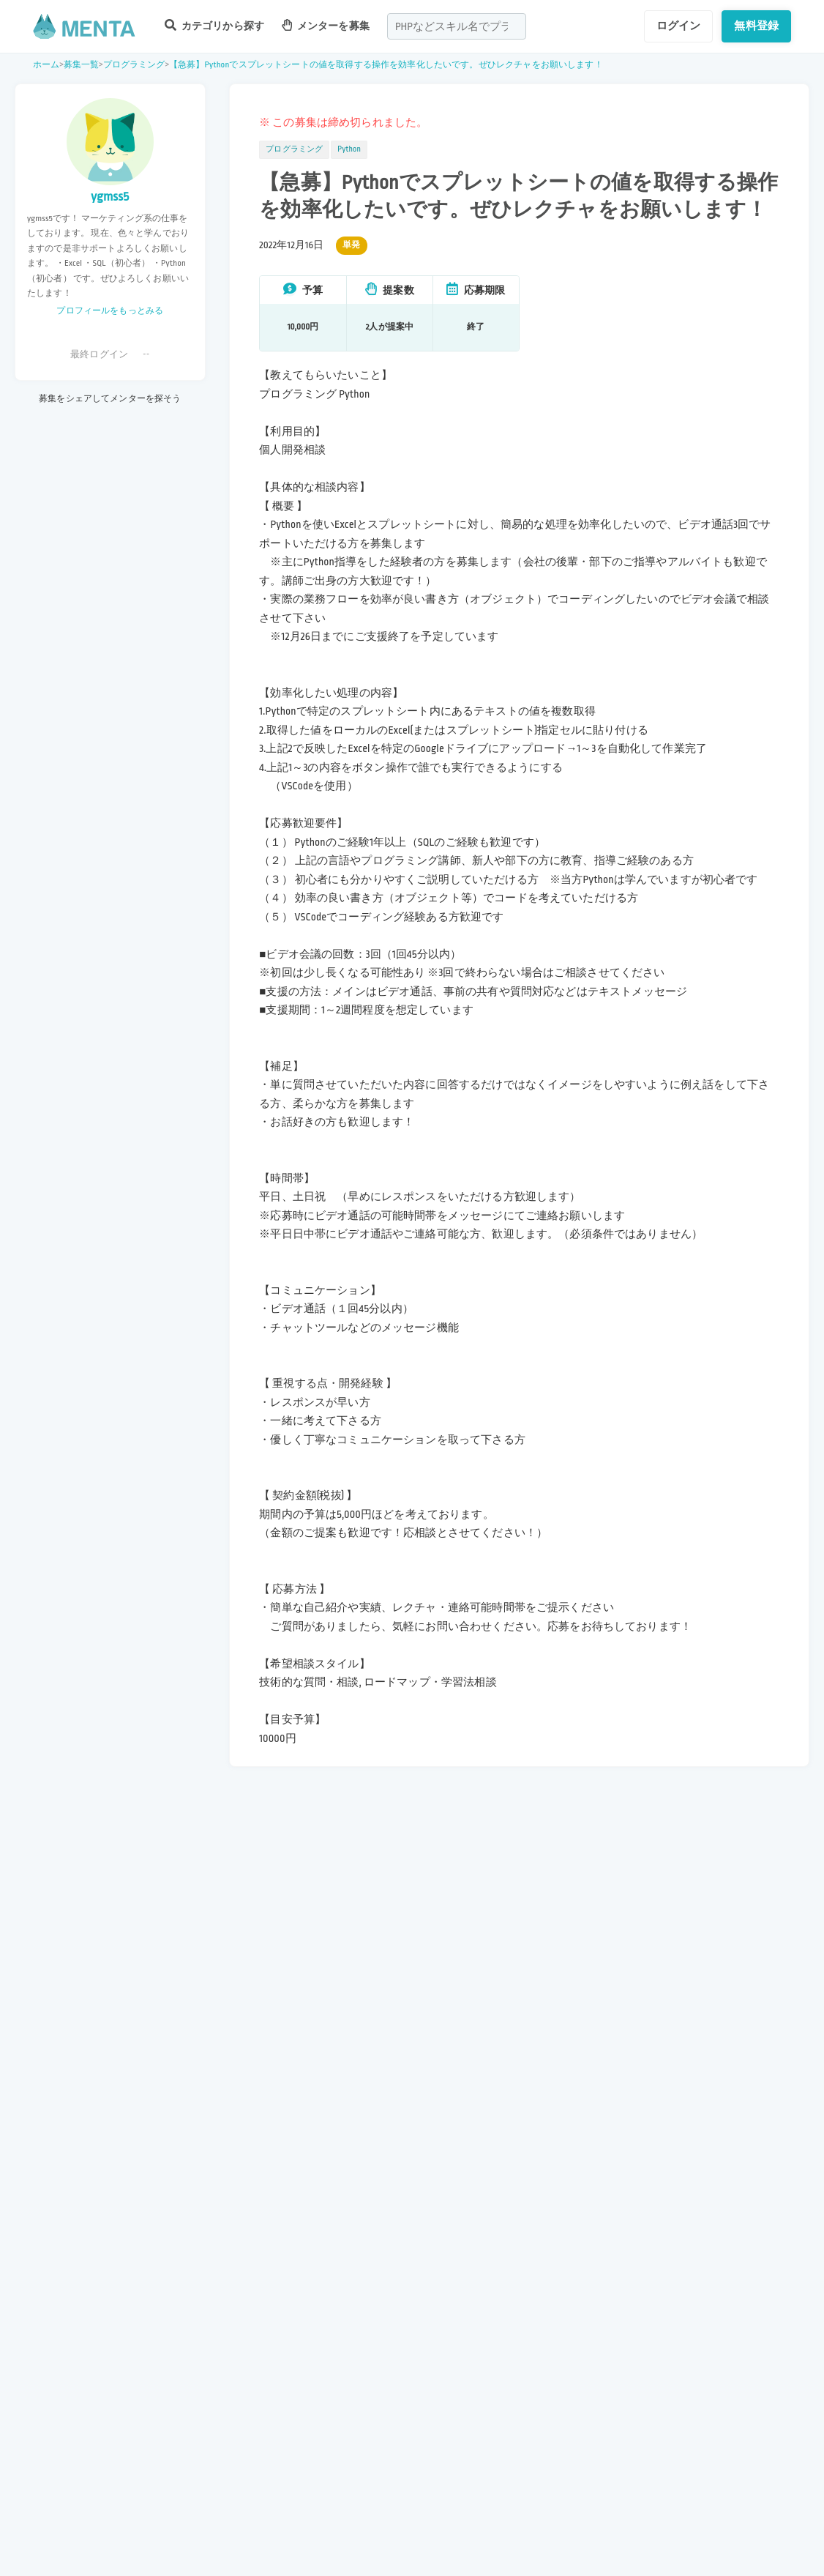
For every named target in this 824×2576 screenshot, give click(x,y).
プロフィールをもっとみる (109, 311)
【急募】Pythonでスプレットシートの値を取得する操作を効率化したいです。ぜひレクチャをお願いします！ (386, 65)
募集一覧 (82, 65)
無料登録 (756, 25)
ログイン (678, 25)
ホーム (46, 65)
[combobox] (456, 26)
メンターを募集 (326, 25)
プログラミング (134, 65)
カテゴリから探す (214, 25)
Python (349, 149)
